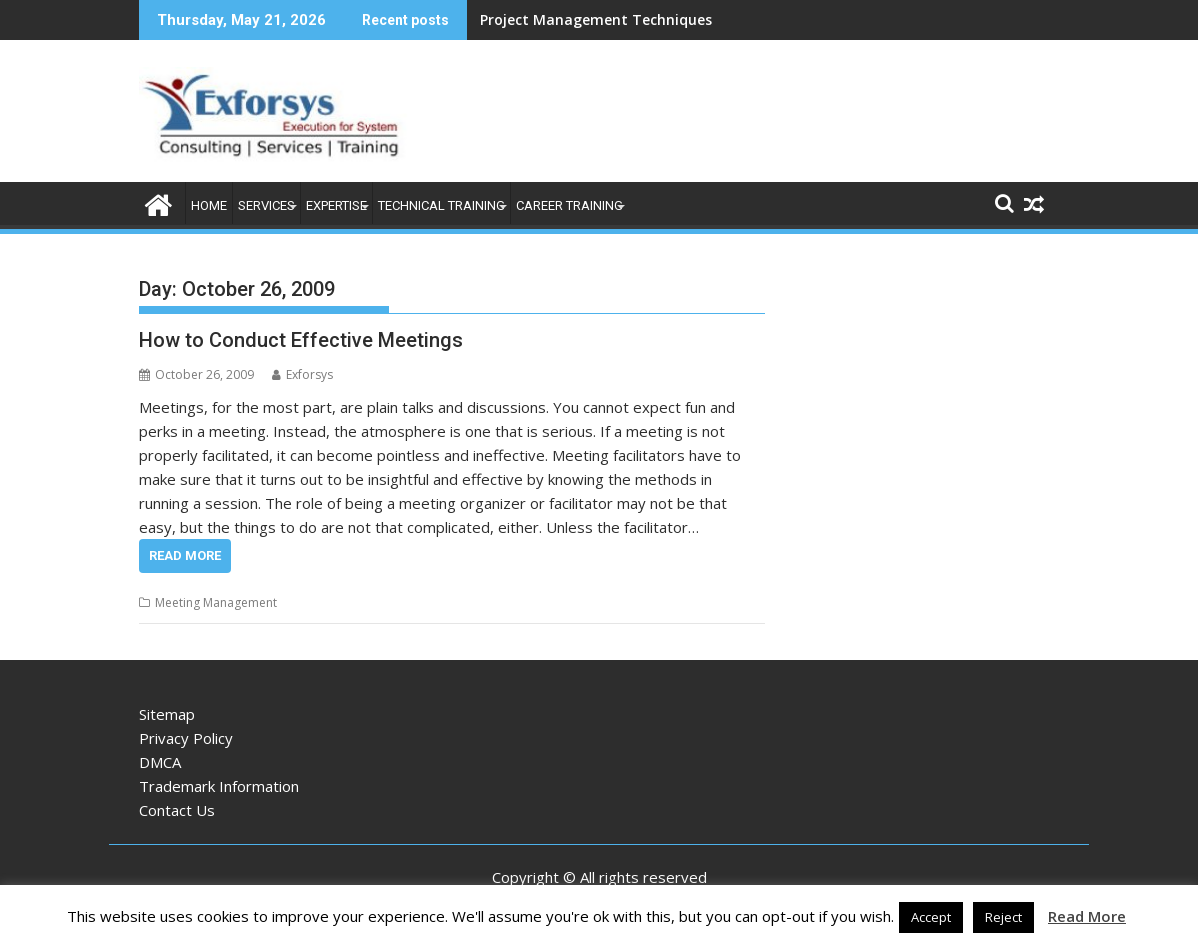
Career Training (569, 205)
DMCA (160, 762)
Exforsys (302, 374)
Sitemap (167, 714)
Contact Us (177, 810)
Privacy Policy (186, 738)
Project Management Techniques (596, 19)
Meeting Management (216, 602)
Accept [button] (931, 917)
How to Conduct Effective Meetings (301, 340)
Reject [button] (1003, 917)
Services (266, 205)
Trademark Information (219, 786)
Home (209, 205)
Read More (185, 555)
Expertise (336, 205)
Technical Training (441, 205)
